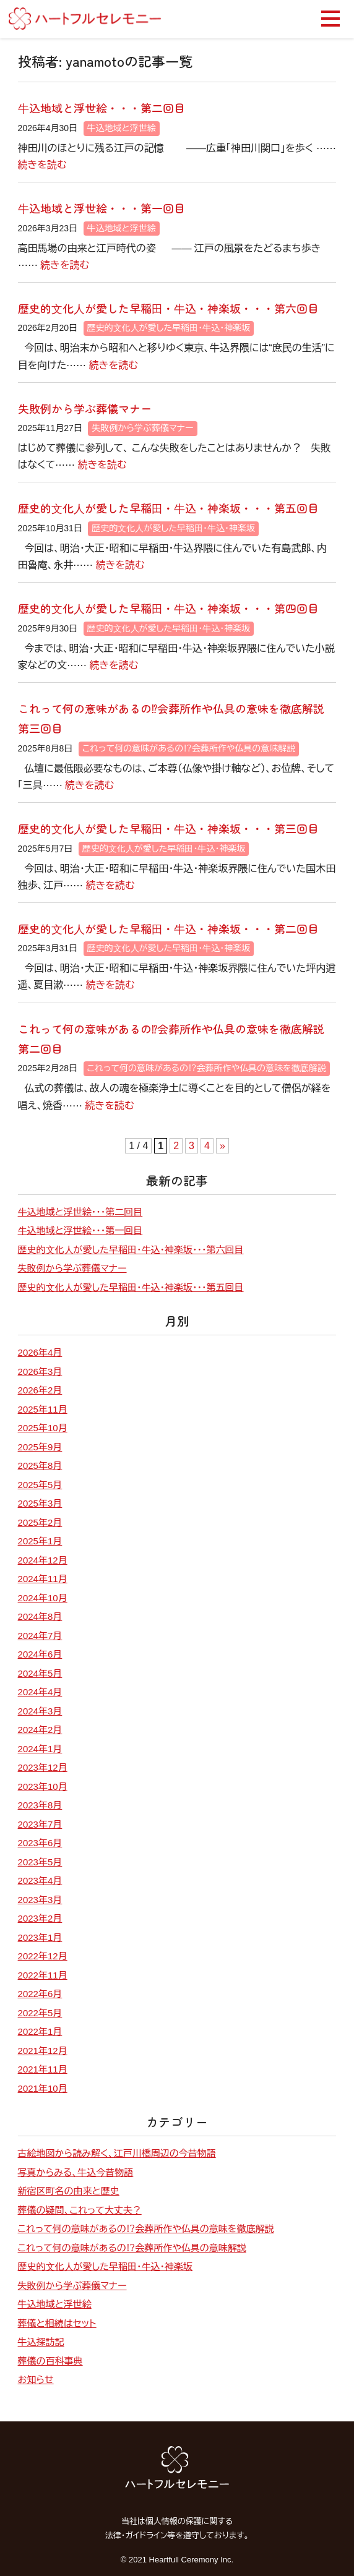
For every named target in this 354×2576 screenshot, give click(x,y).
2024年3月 (40, 1711)
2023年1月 (40, 1937)
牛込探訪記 (41, 2342)
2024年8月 (40, 1616)
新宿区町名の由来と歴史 (68, 2191)
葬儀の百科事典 (50, 2361)
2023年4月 (40, 1880)
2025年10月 (42, 1428)
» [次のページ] (222, 1145)
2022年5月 (40, 2013)
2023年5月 (40, 1862)
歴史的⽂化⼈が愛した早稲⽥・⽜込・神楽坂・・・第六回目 (168, 308)
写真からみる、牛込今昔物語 (76, 2172)
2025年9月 (40, 1447)
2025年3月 (40, 1503)
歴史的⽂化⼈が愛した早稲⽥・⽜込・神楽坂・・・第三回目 (168, 828)
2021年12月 (42, 2050)
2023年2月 (40, 1918)
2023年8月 (40, 1805)
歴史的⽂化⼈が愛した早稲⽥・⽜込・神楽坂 (169, 328)
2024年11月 (42, 1578)
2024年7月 (40, 1635)
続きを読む (42, 165)
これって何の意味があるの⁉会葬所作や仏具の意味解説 (189, 748)
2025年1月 (40, 1541)
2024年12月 (42, 1560)
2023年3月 (40, 1899)
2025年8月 (40, 1465)
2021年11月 (42, 2069)
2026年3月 (40, 1371)
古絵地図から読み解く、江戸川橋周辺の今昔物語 (117, 2153)
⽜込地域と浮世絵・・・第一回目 (101, 208)
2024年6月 (40, 1654)
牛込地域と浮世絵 (121, 128)
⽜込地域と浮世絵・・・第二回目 (101, 108)
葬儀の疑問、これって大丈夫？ (80, 2210)
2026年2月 (40, 1390)
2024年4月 (40, 1692)
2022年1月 (40, 2031)
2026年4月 (40, 1352)
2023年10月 (42, 1786)
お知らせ (36, 2379)
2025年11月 (42, 1409)
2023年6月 (40, 1843)
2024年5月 (40, 1673)
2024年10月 (42, 1598)
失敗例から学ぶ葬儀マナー (85, 408)
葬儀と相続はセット (57, 2323)
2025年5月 (40, 1484)
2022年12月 (42, 1956)
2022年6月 (40, 1993)
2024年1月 (40, 1749)
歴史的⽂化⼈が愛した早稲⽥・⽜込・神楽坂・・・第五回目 (168, 508)
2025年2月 (40, 1522)
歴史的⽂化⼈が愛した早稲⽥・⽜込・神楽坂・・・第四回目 (168, 608)
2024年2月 (40, 1729)
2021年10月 (42, 2088)
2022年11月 (42, 1975)
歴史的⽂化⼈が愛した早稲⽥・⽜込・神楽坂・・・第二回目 (168, 928)
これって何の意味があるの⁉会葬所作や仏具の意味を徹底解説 (206, 1068)
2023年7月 (40, 1824)
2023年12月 (42, 1767)
